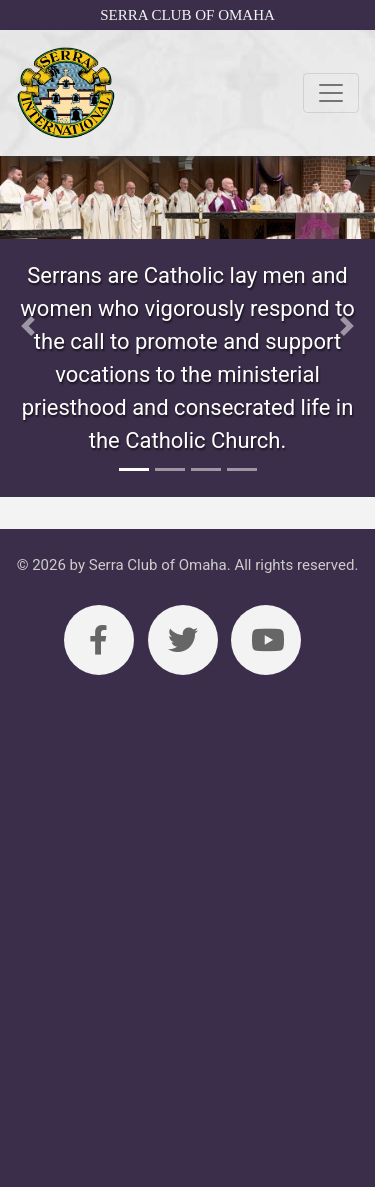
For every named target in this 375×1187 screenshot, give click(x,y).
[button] (28, 326)
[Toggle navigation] (331, 93)
